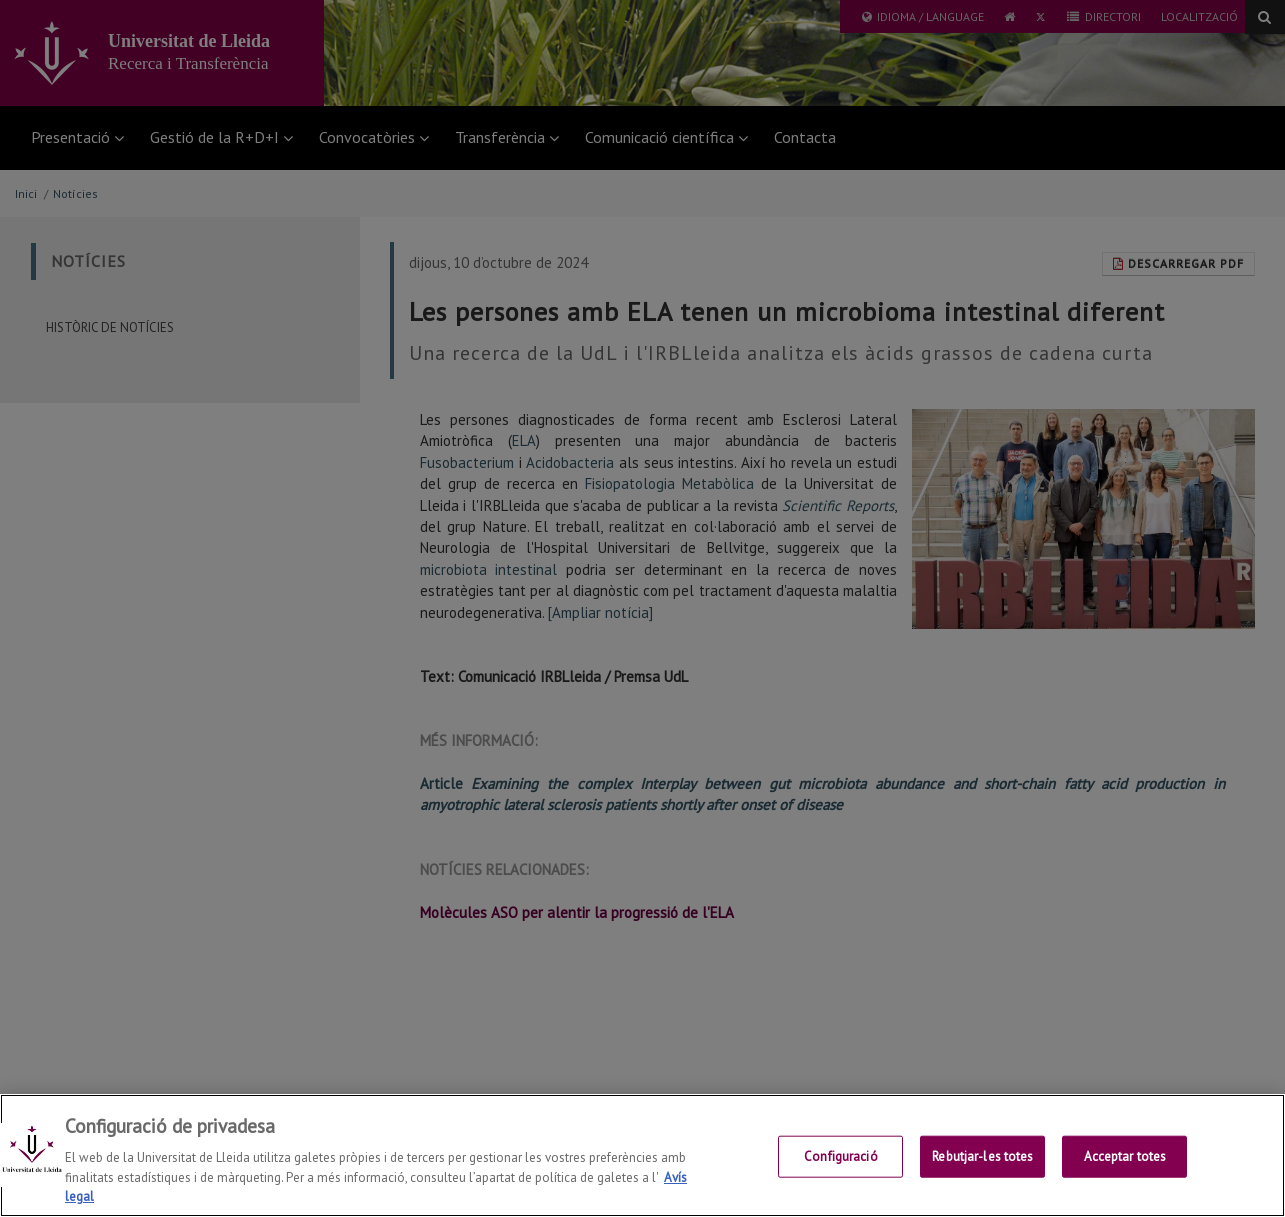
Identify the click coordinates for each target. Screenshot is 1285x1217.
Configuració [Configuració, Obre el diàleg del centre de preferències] (841, 1156)
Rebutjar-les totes (982, 1156)
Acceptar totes (1125, 1156)
